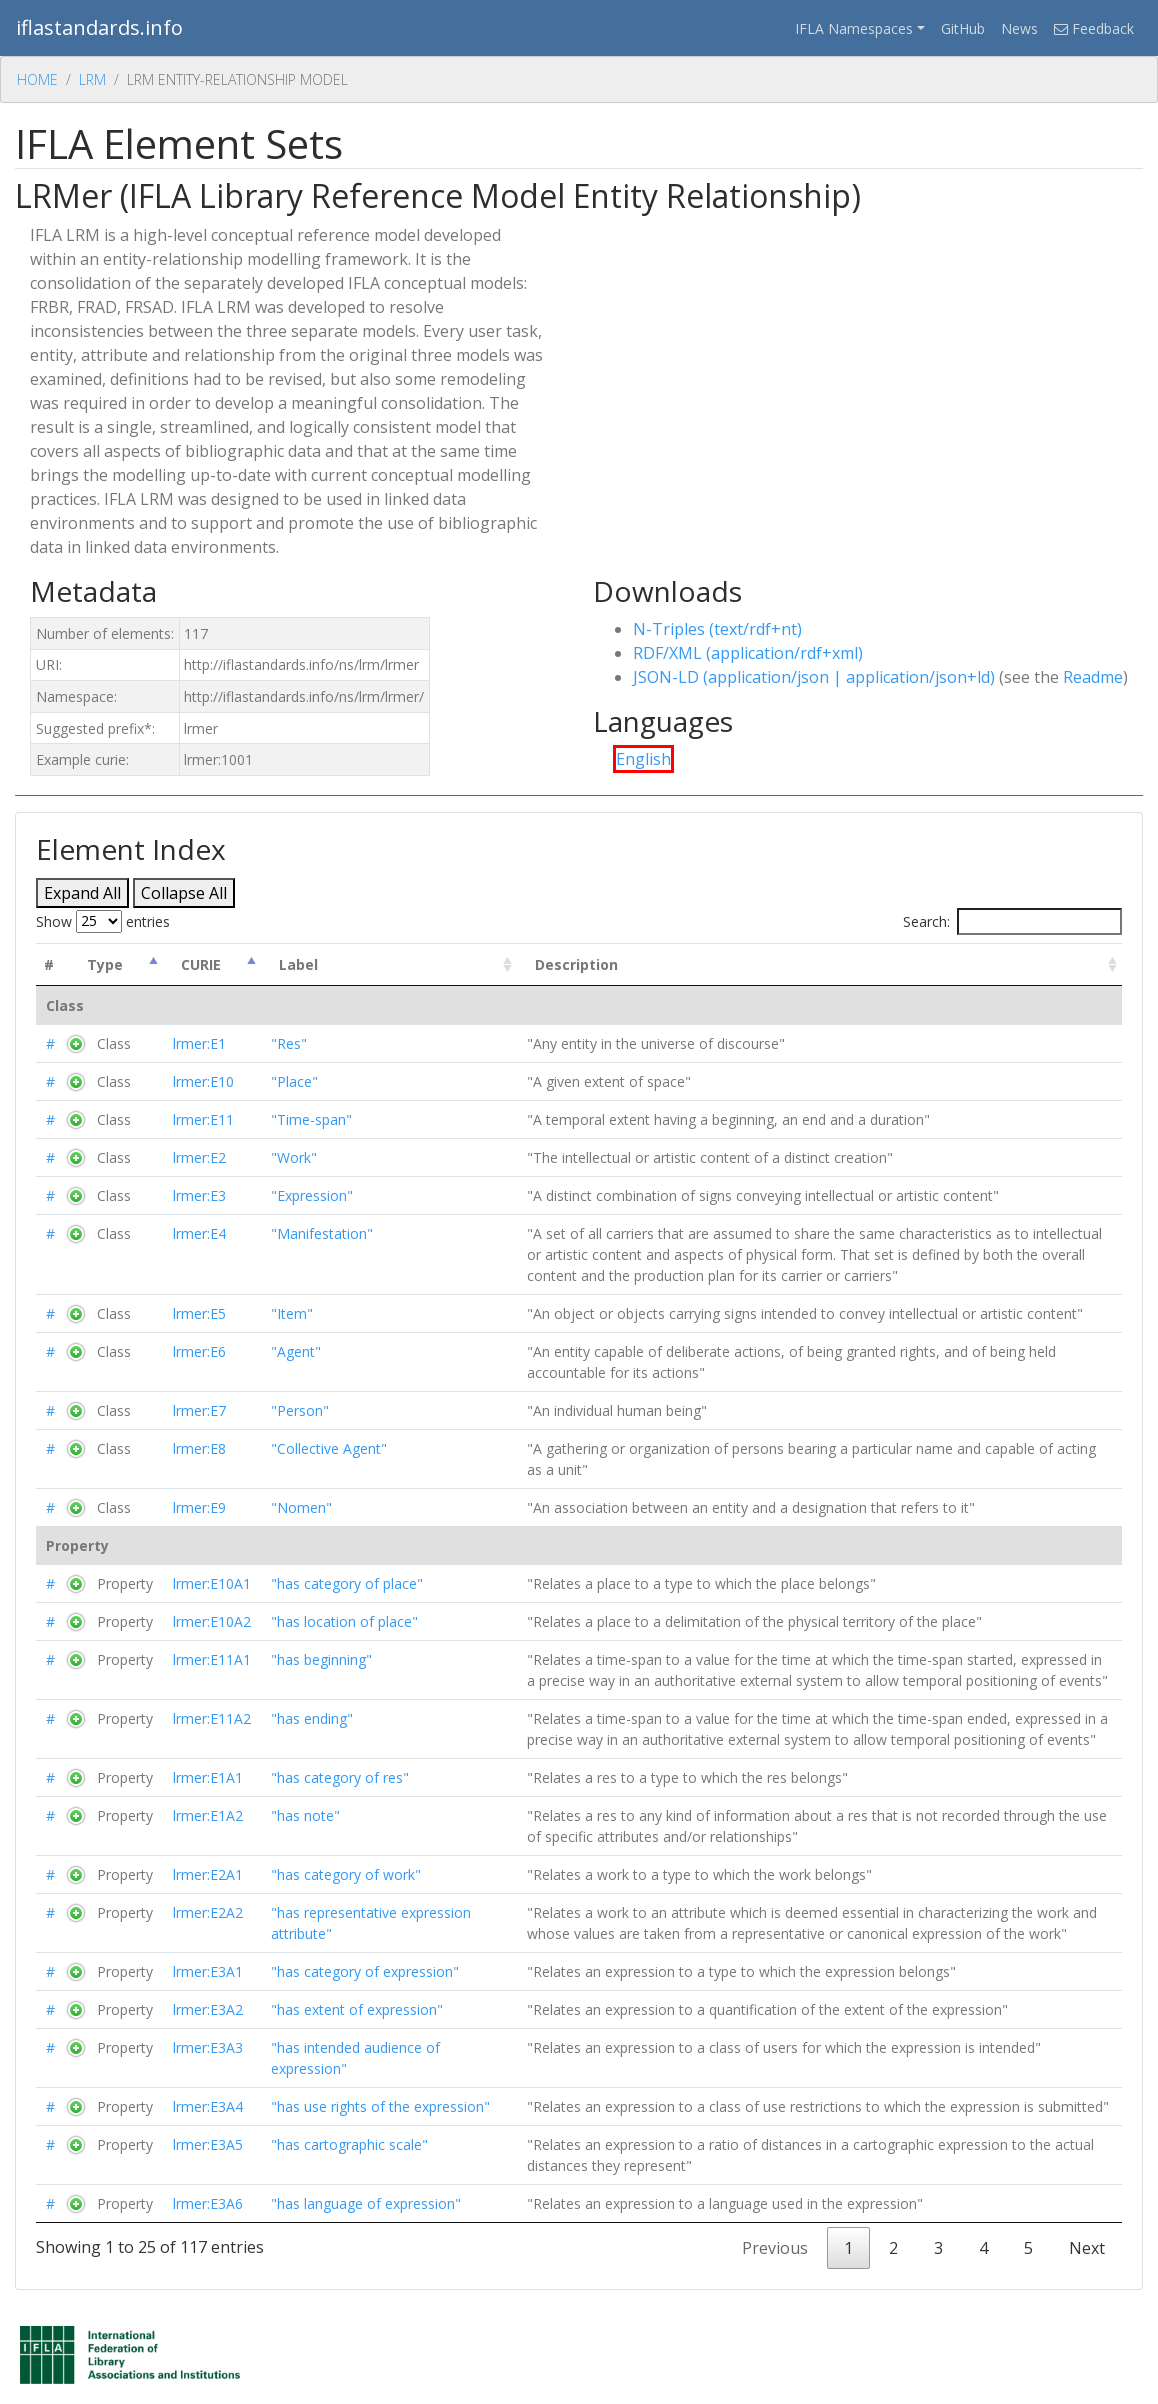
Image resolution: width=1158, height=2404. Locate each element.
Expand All (82, 893)
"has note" (305, 1815)
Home (37, 79)
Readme (1093, 677)
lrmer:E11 (203, 1119)
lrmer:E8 (199, 1448)
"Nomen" (301, 1507)
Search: (1012, 921)
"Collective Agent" (329, 1448)
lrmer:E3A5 (208, 2144)
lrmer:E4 (199, 1233)
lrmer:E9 (199, 1507)
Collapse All (184, 893)
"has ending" (312, 1718)
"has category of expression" (365, 1971)
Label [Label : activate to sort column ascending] (298, 964)
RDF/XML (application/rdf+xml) (748, 653)
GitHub (963, 28)
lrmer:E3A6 (208, 2203)
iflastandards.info (99, 27)
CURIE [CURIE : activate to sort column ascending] (201, 964)
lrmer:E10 (203, 1081)
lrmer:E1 (199, 1043)
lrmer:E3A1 (208, 1971)
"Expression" (312, 1195)
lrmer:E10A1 (212, 1583)
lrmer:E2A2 (208, 1912)
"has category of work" (346, 1874)
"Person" (300, 1410)
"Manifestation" (322, 1233)
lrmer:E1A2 (208, 1815)
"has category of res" (340, 1777)
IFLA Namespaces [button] (854, 28)
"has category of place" (347, 1583)
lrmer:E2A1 (208, 1874)
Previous (775, 2248)
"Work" (294, 1157)
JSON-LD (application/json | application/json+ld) (814, 677)
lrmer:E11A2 (212, 1718)
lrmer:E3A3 (208, 2047)
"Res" (289, 1043)
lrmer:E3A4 (208, 2106)
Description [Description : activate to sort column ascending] (576, 964)
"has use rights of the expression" (380, 2106)
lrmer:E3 (199, 1195)
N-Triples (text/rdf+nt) (717, 629)
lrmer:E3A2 (208, 2009)
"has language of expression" (366, 2203)
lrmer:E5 (199, 1313)
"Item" (292, 1313)
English (643, 759)
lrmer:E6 (199, 1351)
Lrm (92, 79)
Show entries (103, 921)
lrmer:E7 (199, 1410)
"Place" (294, 1081)
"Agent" (296, 1351)
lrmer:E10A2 (212, 1621)
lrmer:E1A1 (208, 1777)
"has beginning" (321, 1659)
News (1019, 28)
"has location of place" (344, 1621)
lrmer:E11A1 (212, 1659)
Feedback (1094, 28)
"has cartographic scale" (349, 2144)
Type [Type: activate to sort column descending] (105, 964)
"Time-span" (311, 1119)
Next (1087, 2248)
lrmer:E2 (199, 1157)
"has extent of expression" (357, 2009)
